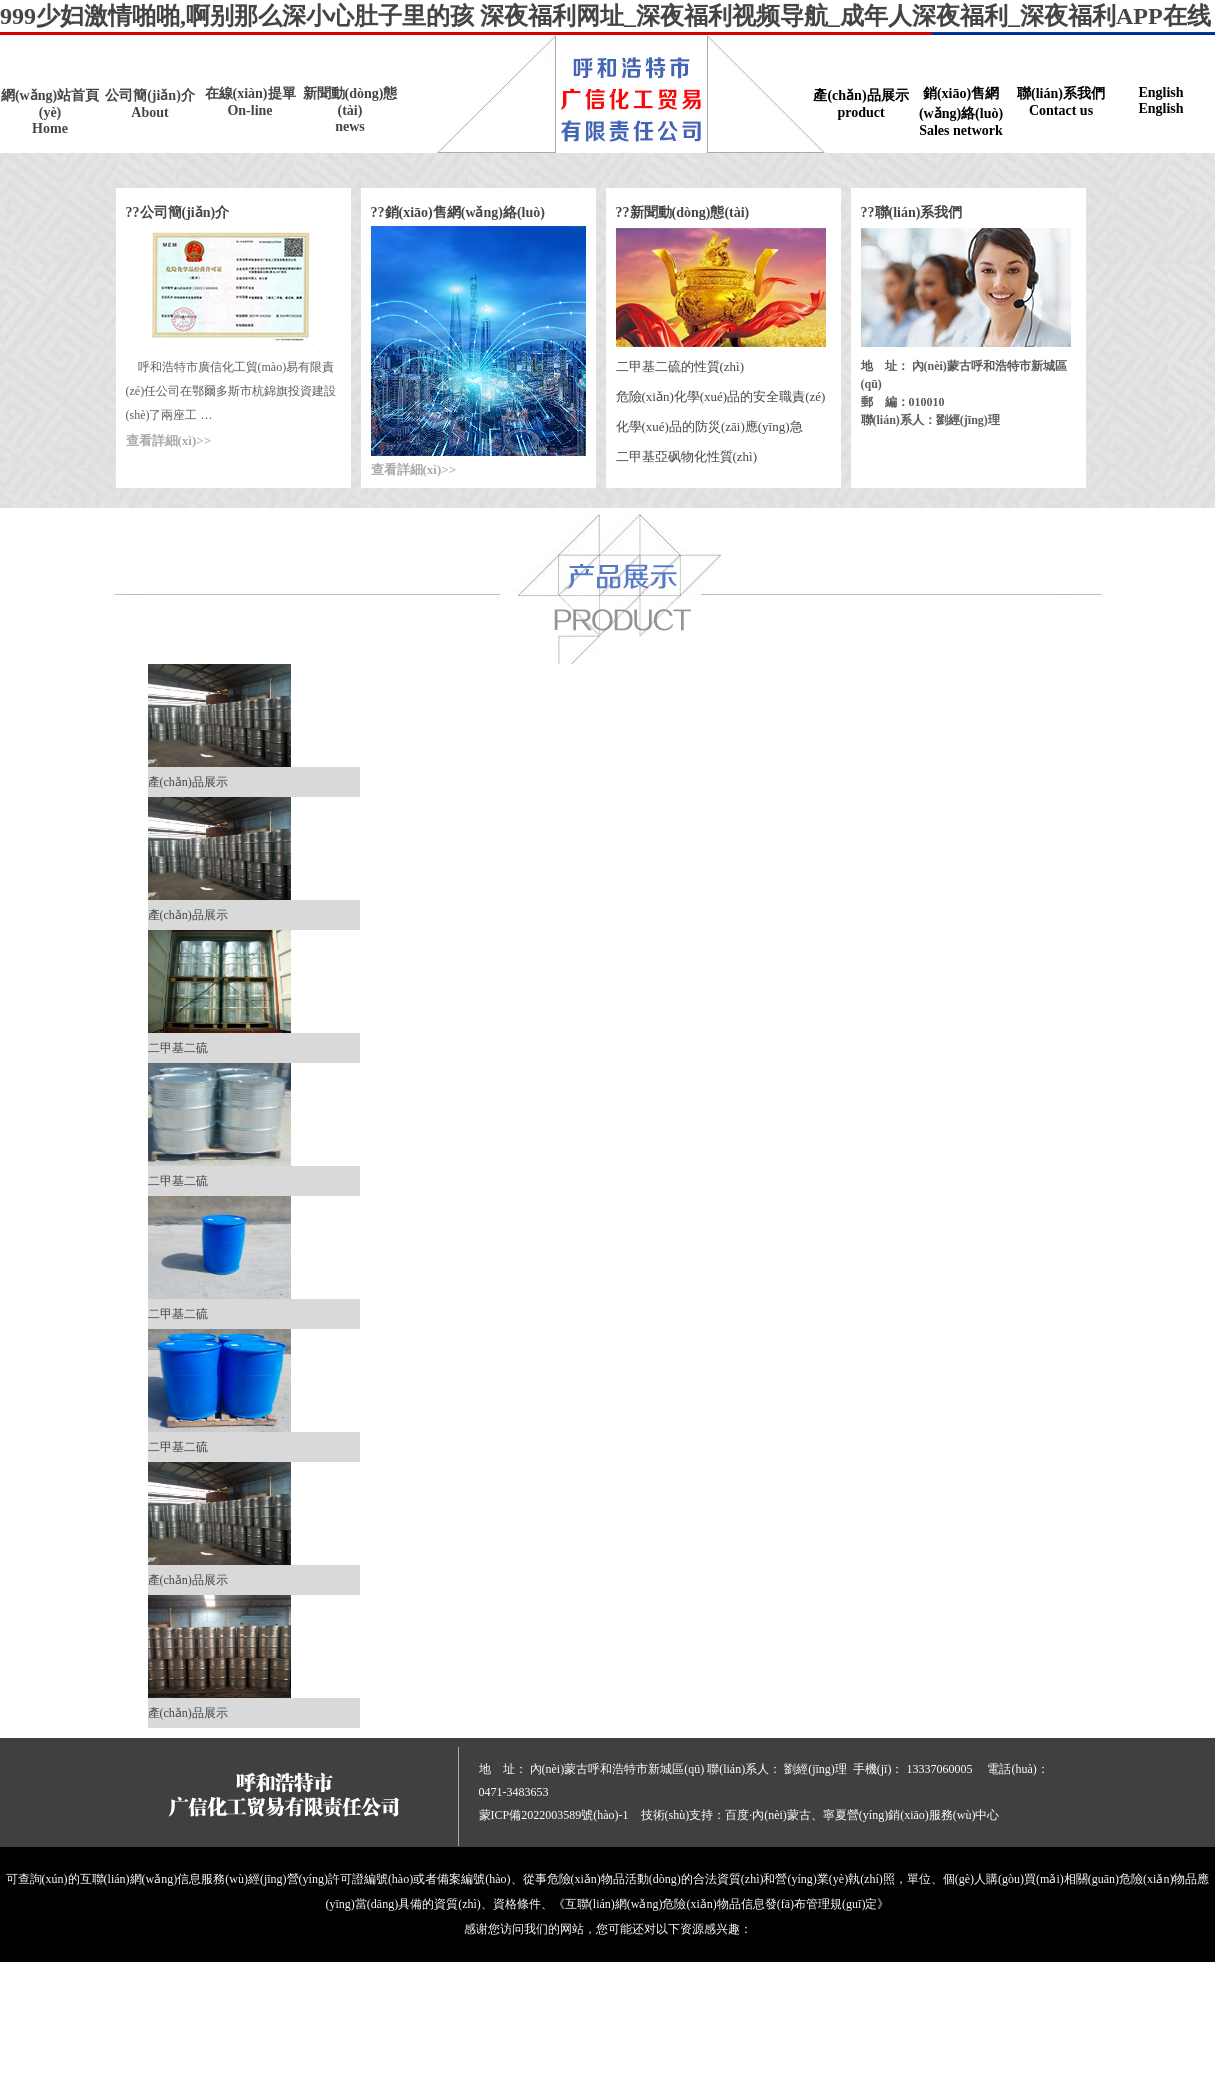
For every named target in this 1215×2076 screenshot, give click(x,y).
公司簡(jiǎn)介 (150, 104)
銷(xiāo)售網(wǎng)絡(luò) (961, 112)
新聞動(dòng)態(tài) (350, 110)
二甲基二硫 (178, 1048)
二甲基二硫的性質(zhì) (680, 366)
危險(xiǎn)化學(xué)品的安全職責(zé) (721, 396)
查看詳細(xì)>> (169, 440)
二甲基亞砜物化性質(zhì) (687, 456)
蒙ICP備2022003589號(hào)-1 (554, 1815)
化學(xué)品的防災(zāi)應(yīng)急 (709, 426)
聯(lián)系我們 (1061, 102)
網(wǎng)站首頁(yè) (50, 112)
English (1161, 101)
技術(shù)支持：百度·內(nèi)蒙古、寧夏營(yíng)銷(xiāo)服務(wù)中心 (820, 1815)
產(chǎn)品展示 (861, 104)
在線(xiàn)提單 (250, 102)
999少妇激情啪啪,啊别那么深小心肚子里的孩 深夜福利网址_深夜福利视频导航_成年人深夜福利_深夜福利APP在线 (605, 16)
